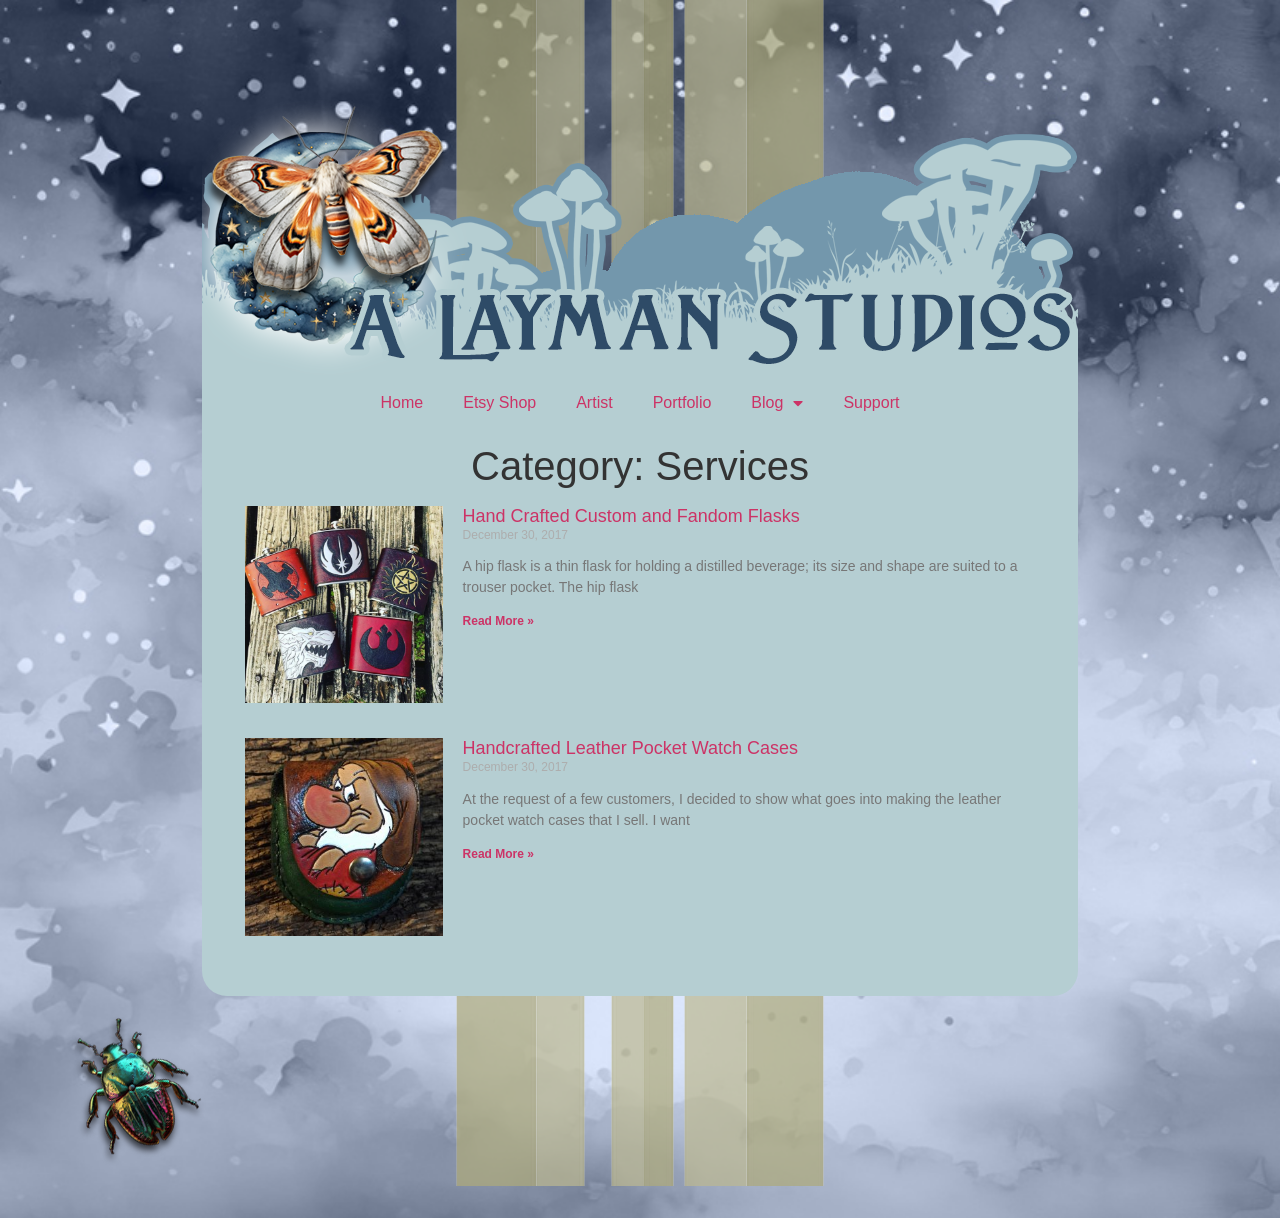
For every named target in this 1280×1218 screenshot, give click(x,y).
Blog (777, 403)
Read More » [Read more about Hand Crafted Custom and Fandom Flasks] (498, 621)
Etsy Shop (499, 402)
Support (871, 402)
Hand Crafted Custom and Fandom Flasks (631, 516)
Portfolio (682, 402)
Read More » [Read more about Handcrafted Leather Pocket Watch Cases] (498, 854)
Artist (594, 402)
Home (402, 402)
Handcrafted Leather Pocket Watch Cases (631, 748)
